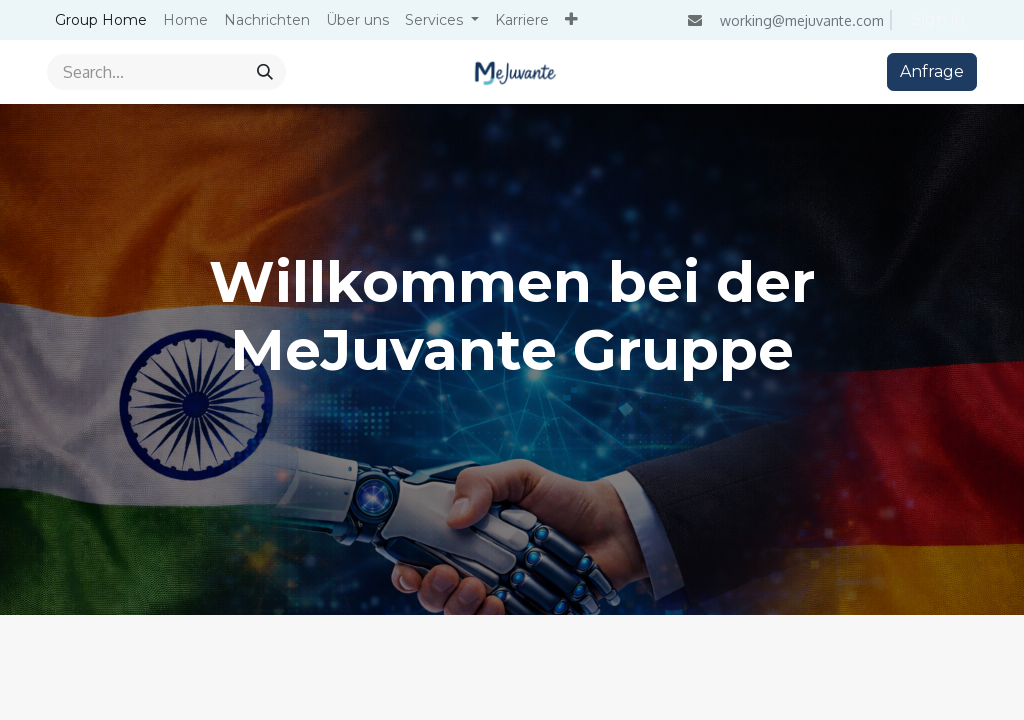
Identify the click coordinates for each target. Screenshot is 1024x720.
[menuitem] (101, 20)
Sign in (938, 19)
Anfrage (932, 71)
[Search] (265, 72)
